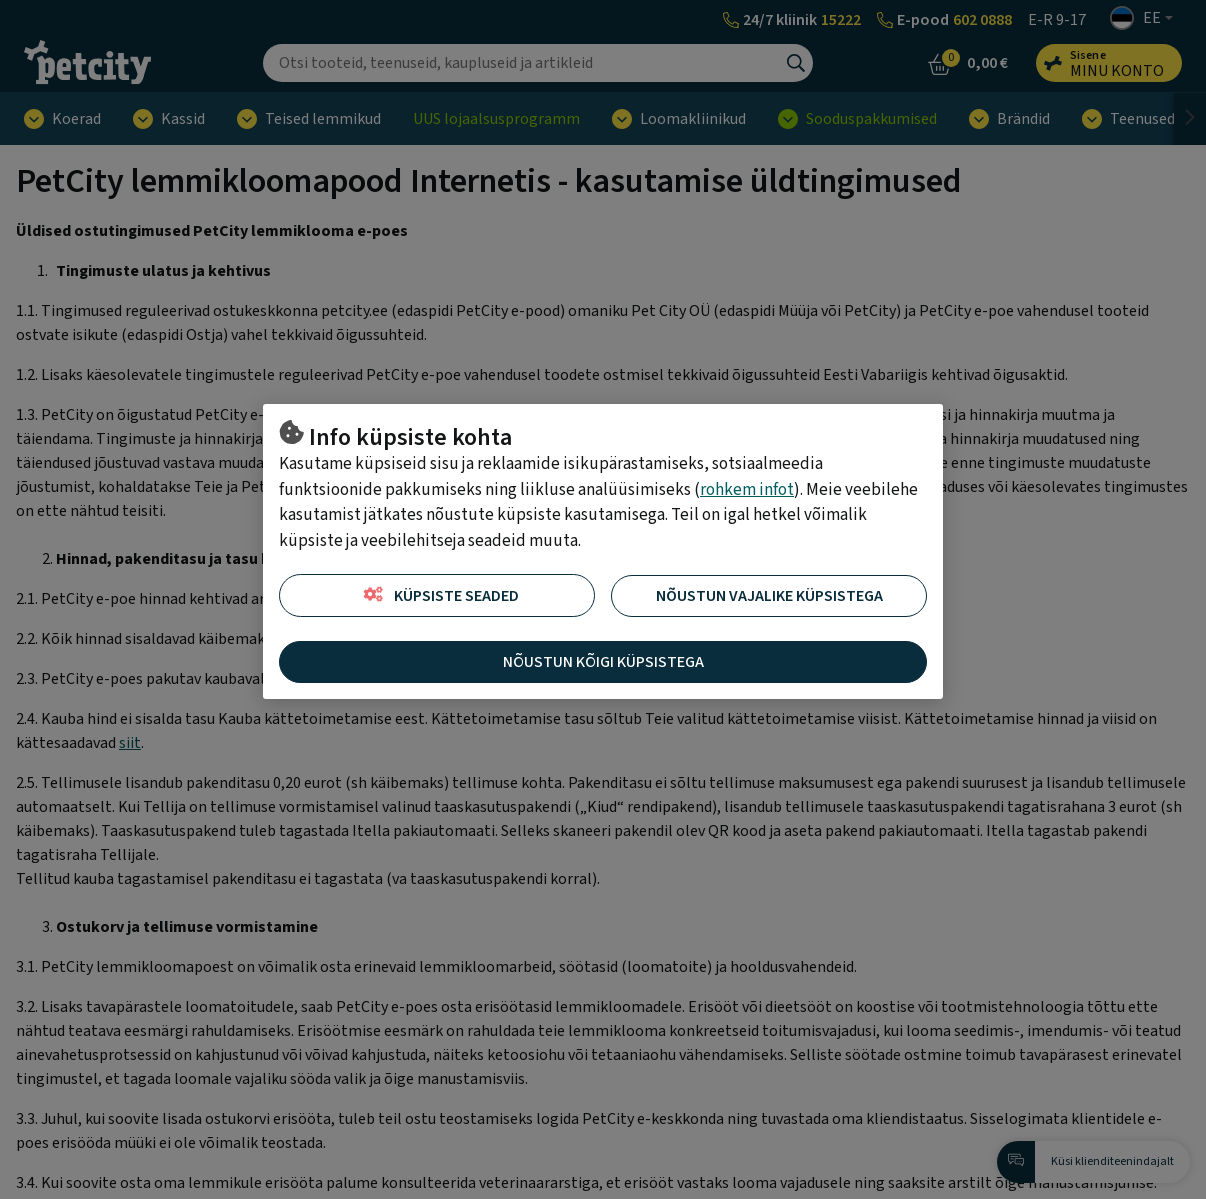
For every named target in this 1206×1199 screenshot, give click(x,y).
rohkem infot (747, 490)
